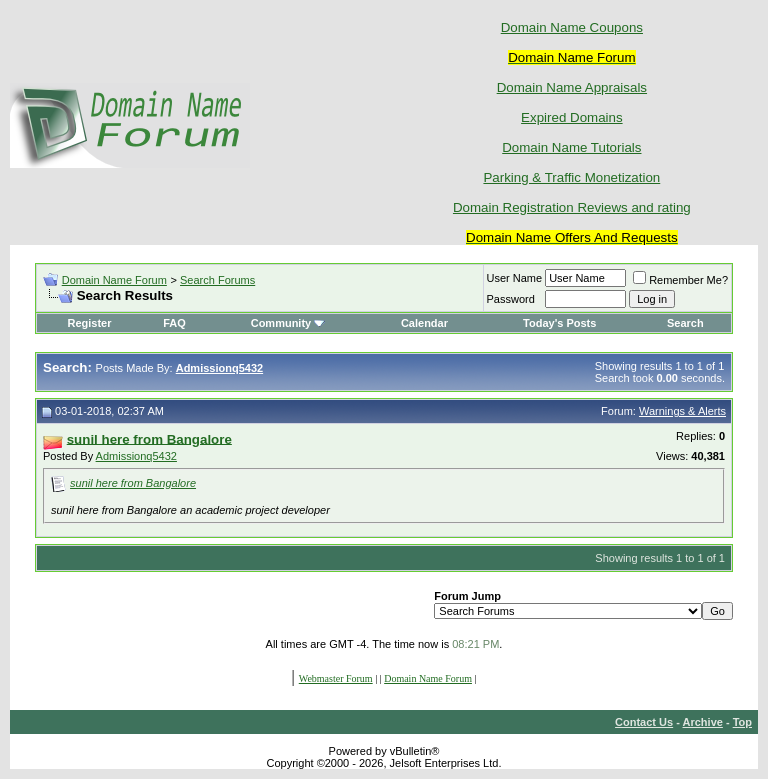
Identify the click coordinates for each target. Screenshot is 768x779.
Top (742, 722)
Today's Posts (559, 323)
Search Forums (217, 280)
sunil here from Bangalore (133, 483)
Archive (703, 722)
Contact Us (644, 722)
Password (511, 299)
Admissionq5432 (136, 456)
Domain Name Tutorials (571, 147)
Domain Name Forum (114, 280)
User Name (515, 278)
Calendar (424, 323)
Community (288, 323)
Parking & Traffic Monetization (571, 177)
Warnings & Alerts (682, 411)
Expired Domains (571, 117)
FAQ (174, 323)
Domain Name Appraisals (572, 87)
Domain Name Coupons (572, 27)
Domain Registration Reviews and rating (572, 207)
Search (685, 323)
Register (89, 323)
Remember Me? (680, 280)
